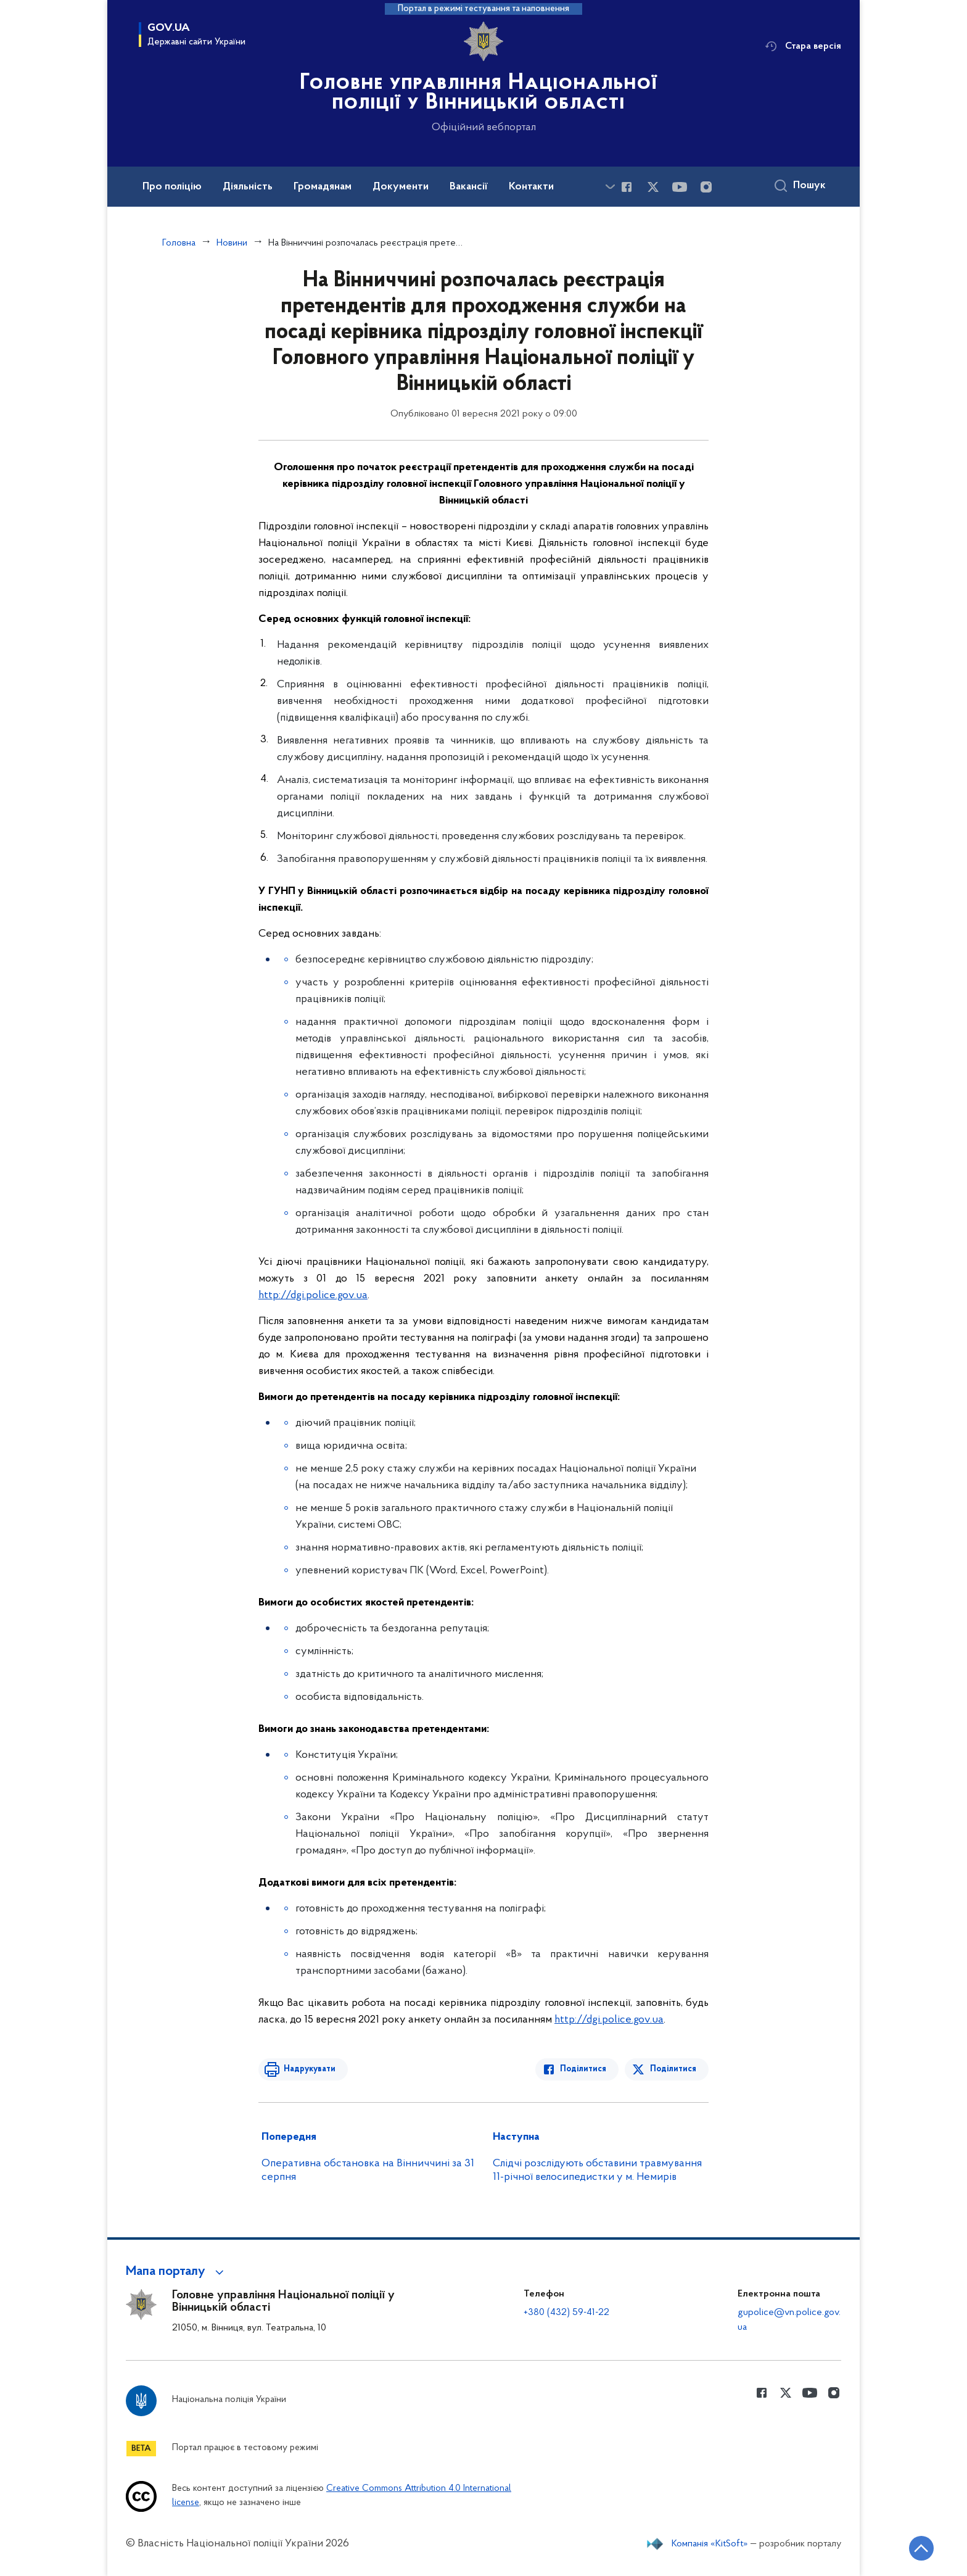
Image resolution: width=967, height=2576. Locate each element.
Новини (231, 243)
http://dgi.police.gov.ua (313, 1295)
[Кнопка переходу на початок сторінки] (920, 2548)
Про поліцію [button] (172, 187)
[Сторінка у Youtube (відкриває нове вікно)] (679, 187)
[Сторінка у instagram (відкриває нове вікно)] (706, 187)
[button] (177, 2271)
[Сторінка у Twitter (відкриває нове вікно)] (653, 187)
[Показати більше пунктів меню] (610, 187)
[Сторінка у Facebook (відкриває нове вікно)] (626, 187)
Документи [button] (400, 187)
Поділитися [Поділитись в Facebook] (584, 2069)
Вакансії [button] (469, 187)
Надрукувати (309, 2069)
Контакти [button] (531, 187)
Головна (178, 243)
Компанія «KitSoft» (710, 2544)
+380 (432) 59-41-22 (566, 2312)
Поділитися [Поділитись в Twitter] (673, 2069)
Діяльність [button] (248, 187)
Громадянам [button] (323, 187)
